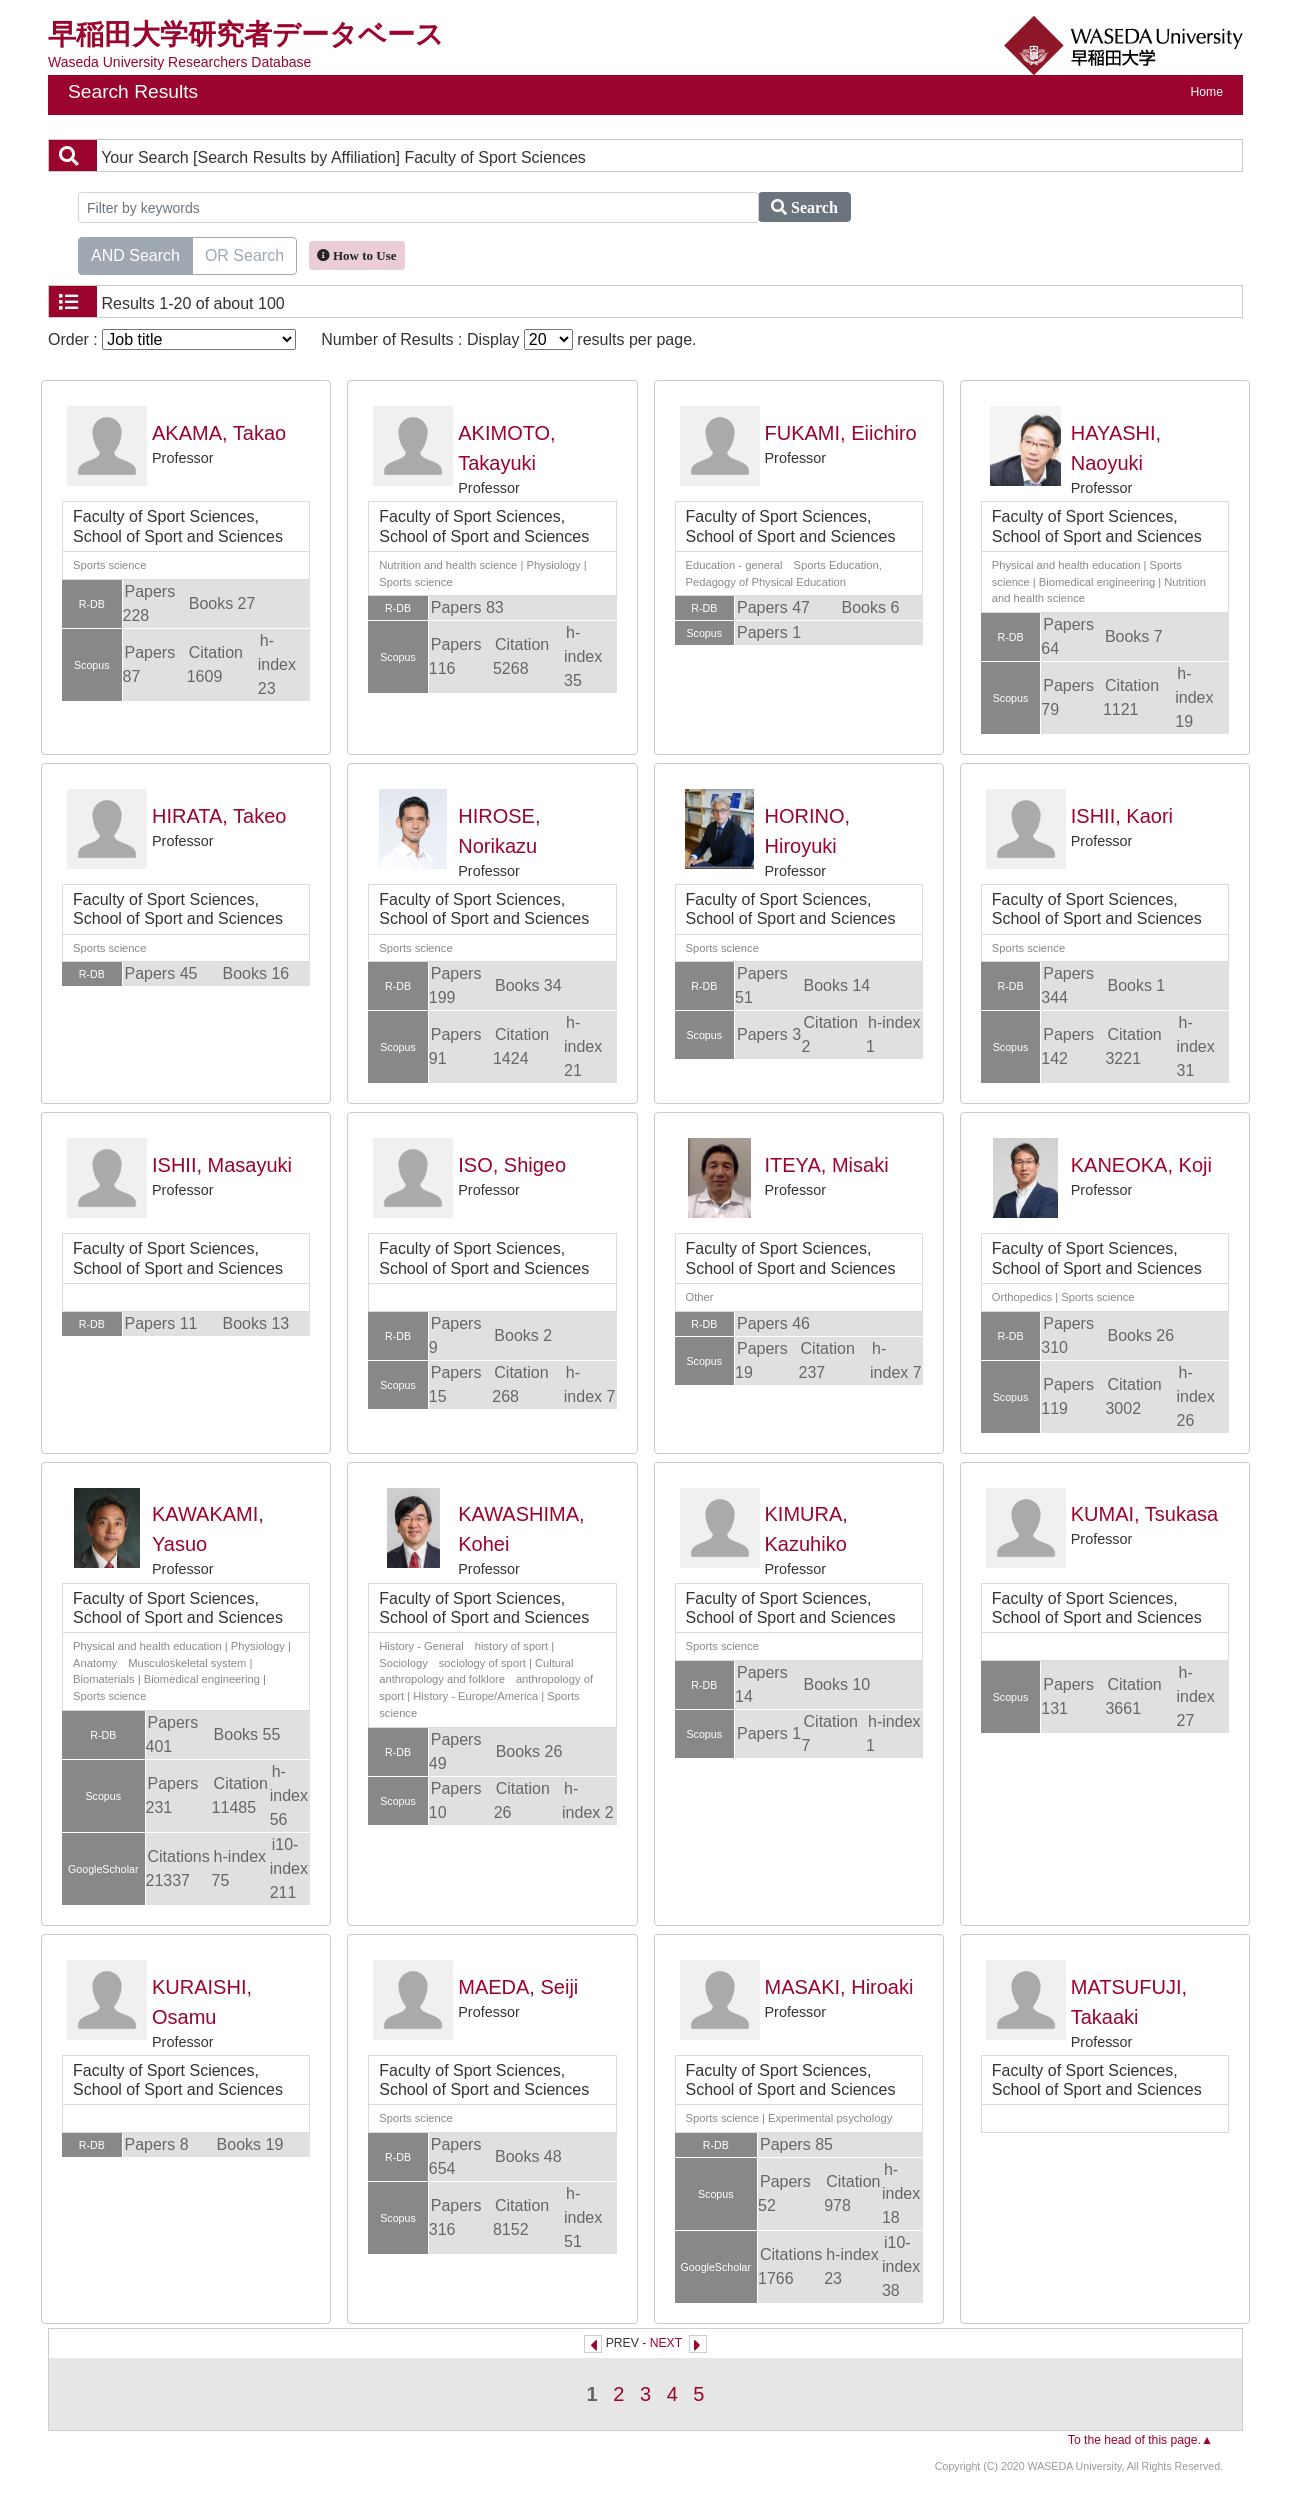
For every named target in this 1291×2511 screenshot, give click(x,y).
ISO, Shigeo (512, 1165)
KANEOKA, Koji (1141, 1165)
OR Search (244, 254)
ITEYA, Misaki (827, 1165)
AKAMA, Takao (219, 433)
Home (1207, 92)
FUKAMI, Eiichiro (841, 433)
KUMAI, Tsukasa (1144, 1514)
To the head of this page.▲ (1140, 2440)
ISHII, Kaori (1122, 816)
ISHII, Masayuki (222, 1165)
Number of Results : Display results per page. (508, 339)
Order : (172, 339)
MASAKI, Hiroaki (839, 1987)
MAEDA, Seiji (518, 1987)
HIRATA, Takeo (219, 816)
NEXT (666, 2343)
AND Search (135, 254)
